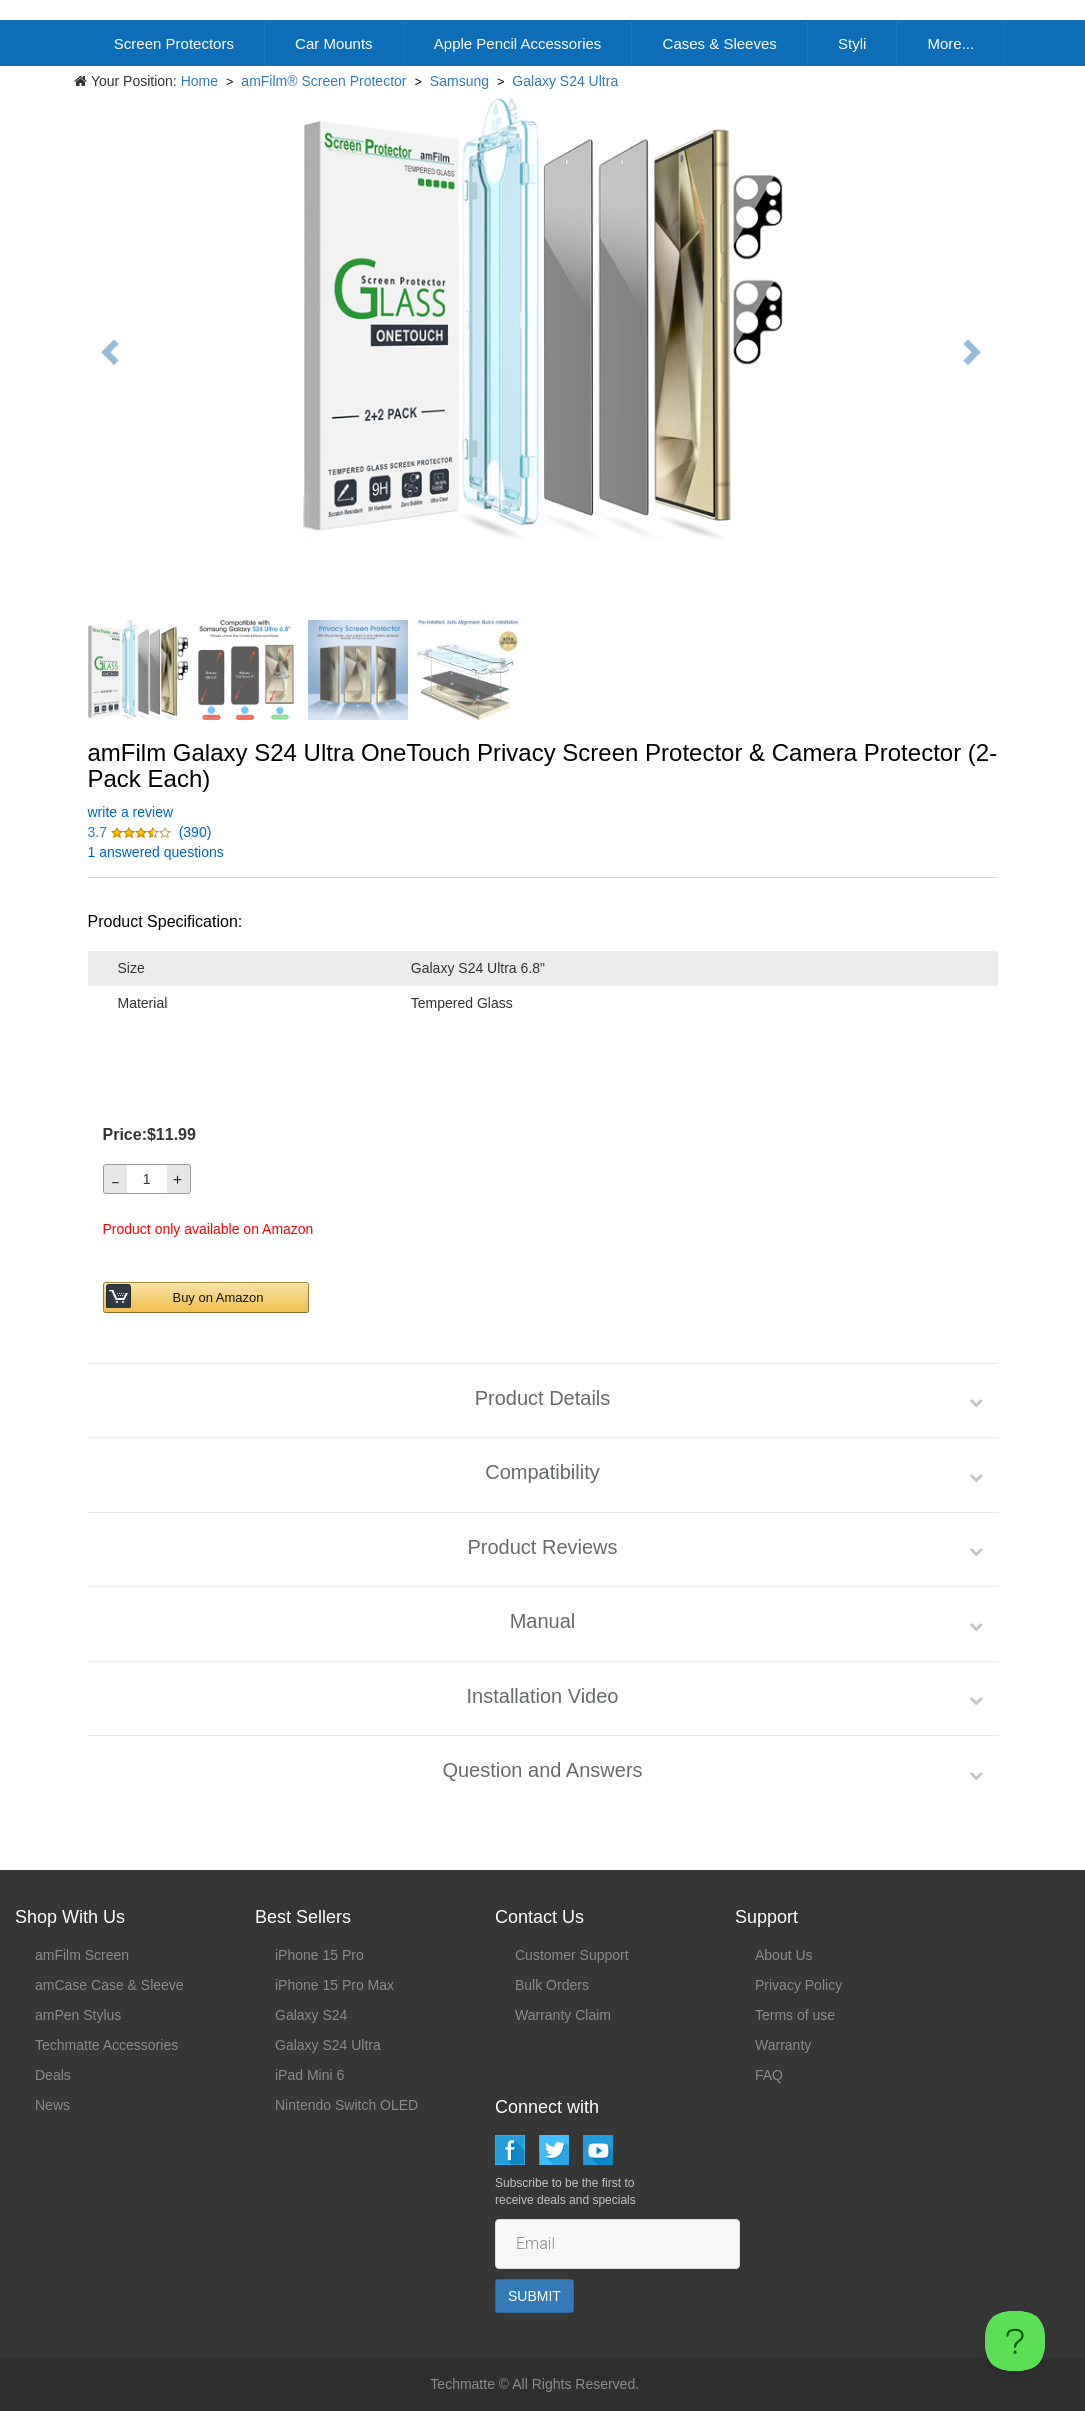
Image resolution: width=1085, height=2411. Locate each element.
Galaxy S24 (311, 2015)
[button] (131, 832)
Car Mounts (334, 43)
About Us (784, 1955)
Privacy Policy (798, 1985)
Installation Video (543, 1696)
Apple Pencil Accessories (518, 43)
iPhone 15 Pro (319, 1955)
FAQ (769, 2075)
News (52, 2105)
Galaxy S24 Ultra (565, 81)
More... (950, 43)
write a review (131, 812)
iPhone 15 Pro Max (334, 1985)
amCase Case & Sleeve (109, 1985)
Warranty (783, 2045)
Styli (852, 43)
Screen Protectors (174, 43)
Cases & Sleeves (720, 43)
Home (199, 81)
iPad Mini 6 (309, 2075)
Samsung (459, 81)
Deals (53, 2075)
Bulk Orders (552, 1985)
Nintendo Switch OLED (346, 2105)
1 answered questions (156, 852)
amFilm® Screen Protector (323, 81)
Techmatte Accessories (106, 2045)
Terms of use (795, 2015)
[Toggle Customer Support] (1015, 2341)
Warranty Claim (563, 2015)
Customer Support (572, 1955)
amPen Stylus (78, 2015)
